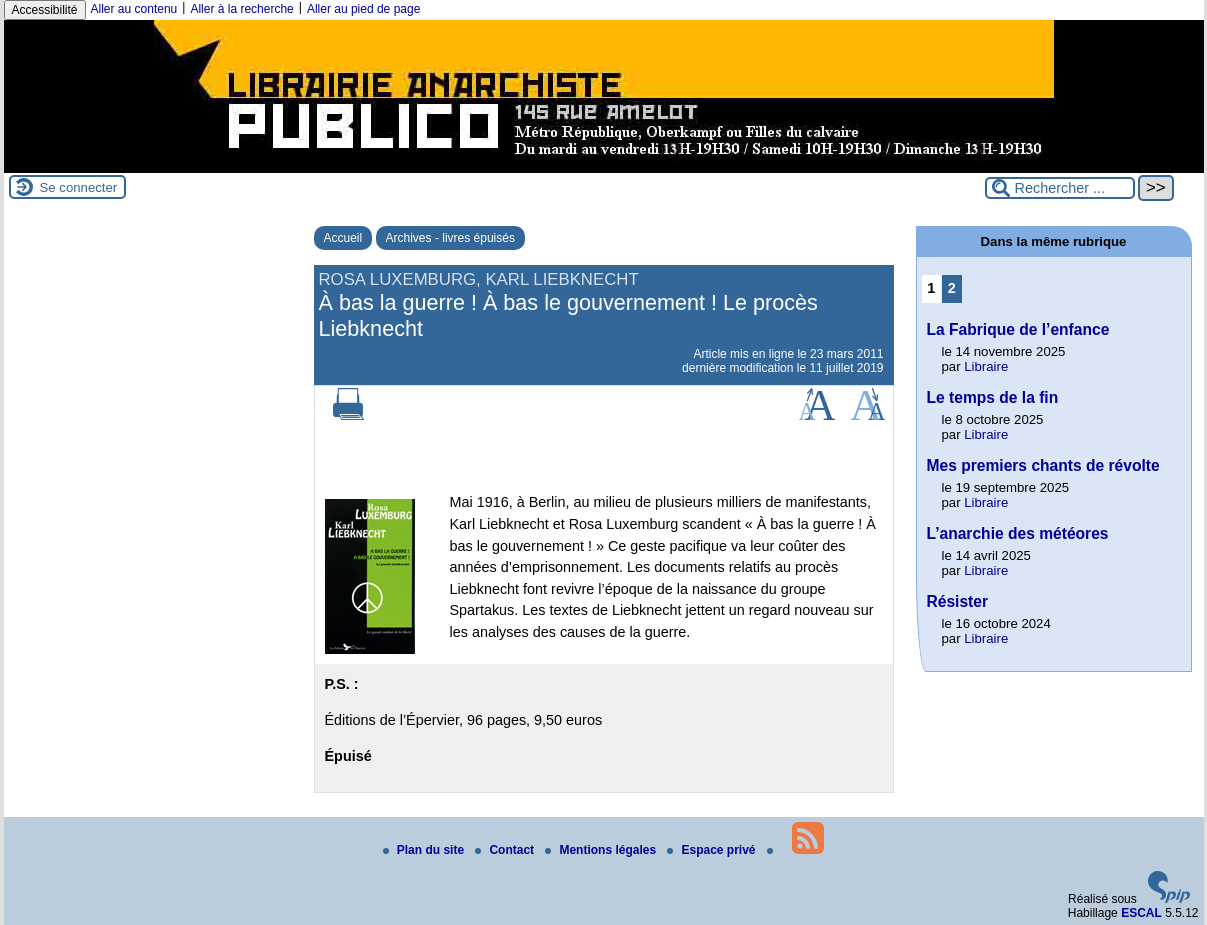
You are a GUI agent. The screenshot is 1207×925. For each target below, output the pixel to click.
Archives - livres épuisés (450, 238)
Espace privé (712, 850)
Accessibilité (45, 10)
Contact (506, 850)
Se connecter (79, 187)
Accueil (343, 238)
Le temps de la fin (993, 397)
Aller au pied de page (363, 9)
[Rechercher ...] (1060, 188)
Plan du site (425, 850)
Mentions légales (602, 850)
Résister (958, 601)
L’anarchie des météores (1018, 533)
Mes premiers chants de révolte (1043, 465)
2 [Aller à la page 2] (952, 288)
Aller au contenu (134, 9)
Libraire (986, 366)
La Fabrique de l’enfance (1018, 329)
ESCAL (1141, 913)
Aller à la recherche (241, 9)
